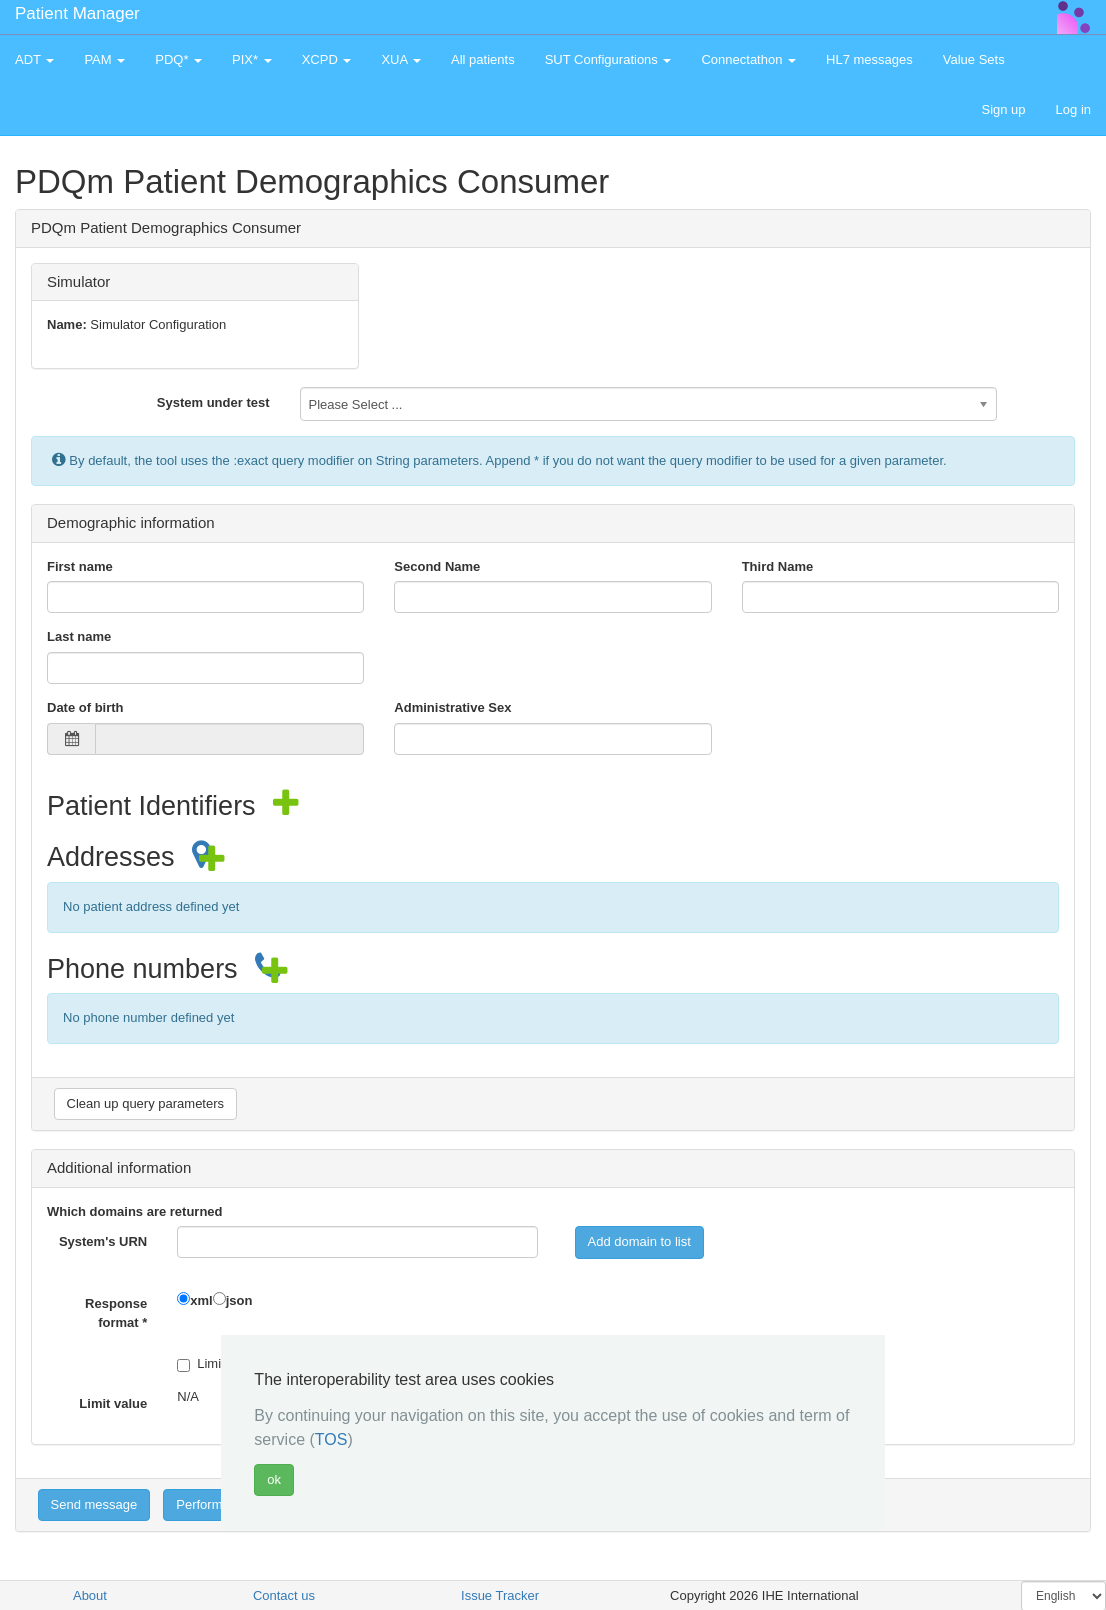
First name (80, 566)
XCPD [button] (327, 59)
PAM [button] (104, 59)
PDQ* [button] (178, 59)
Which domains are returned (135, 1211)
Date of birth (85, 707)
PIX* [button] (252, 59)
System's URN (103, 1241)
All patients (483, 59)
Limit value (113, 1403)
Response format (116, 1313)
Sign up (1003, 109)
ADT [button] (34, 59)
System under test (213, 402)
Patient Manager (77, 13)
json (239, 1300)
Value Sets (974, 59)
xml (201, 1300)
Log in (1073, 109)
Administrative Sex (452, 707)
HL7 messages (869, 59)
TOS (331, 1439)
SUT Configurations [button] (608, 59)
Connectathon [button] (748, 59)
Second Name (437, 566)
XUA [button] (401, 59)
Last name (79, 636)
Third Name (778, 566)
